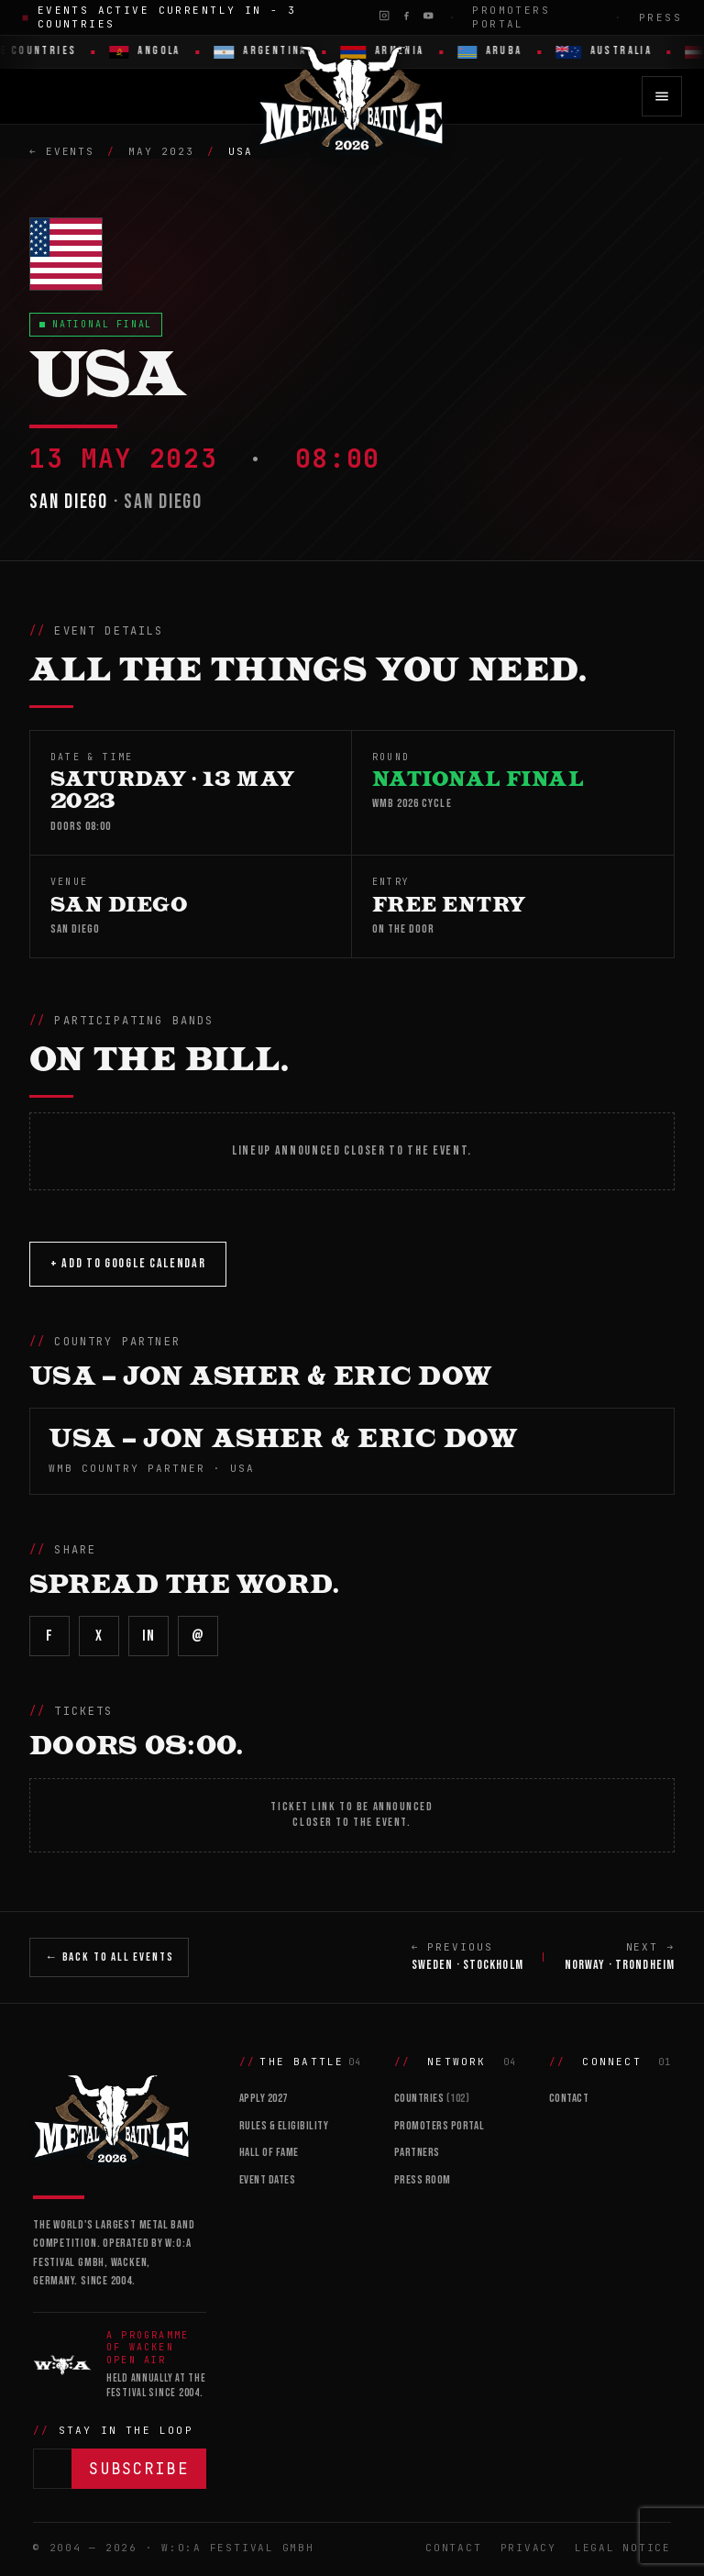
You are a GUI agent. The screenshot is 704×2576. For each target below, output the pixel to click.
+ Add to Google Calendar (127, 1263)
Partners (417, 2152)
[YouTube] (428, 15)
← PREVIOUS (467, 1957)
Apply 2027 (263, 2098)
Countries (432, 2098)
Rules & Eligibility (284, 2125)
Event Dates (267, 2179)
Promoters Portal (511, 17)
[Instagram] (384, 15)
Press (660, 17)
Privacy (528, 2547)
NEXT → (620, 1957)
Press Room (422, 2179)
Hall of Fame (269, 2152)
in (148, 1636)
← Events (61, 151)
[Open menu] (662, 96)
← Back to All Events (109, 1957)
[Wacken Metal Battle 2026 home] (352, 96)
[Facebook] (406, 15)
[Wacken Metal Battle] (119, 2117)
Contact (569, 2098)
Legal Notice (623, 2547)
